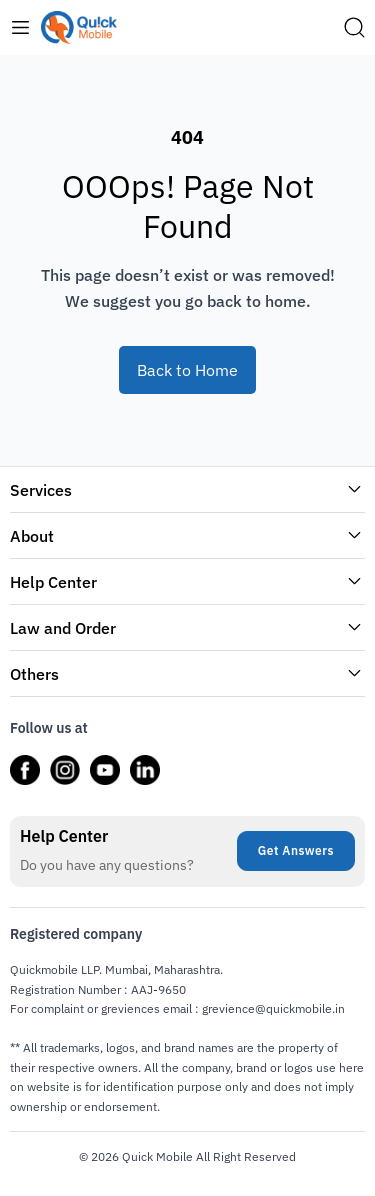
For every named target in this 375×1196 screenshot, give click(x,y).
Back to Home (187, 370)
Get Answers (296, 850)
